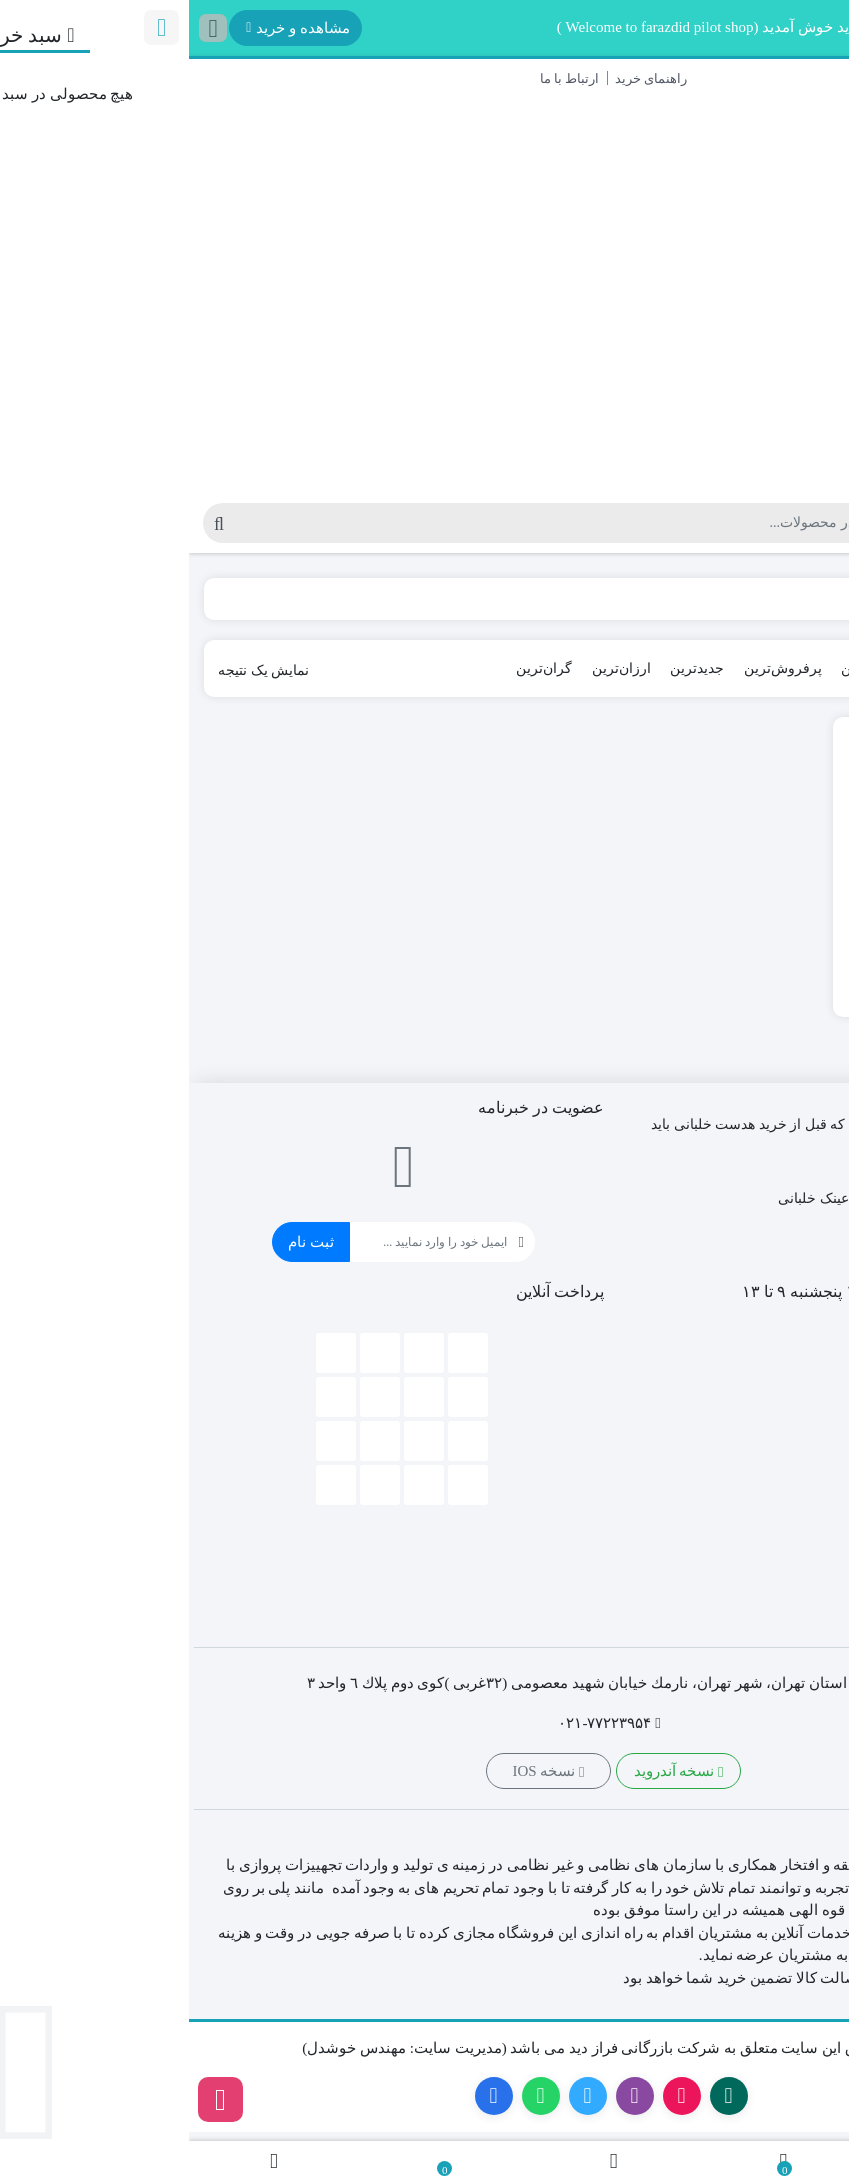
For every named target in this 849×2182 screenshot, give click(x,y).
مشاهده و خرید (109, 28)
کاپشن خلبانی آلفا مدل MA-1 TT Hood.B (739, 934)
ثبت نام (122, 1242)
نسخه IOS (359, 1771)
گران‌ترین (355, 668)
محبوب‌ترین (686, 668)
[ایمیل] (239, 1242)
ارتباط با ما (381, 78)
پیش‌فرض (769, 668)
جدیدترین (508, 668)
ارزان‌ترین (432, 668)
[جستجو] (377, 523)
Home (805, 599)
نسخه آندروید (490, 1771)
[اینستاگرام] (31, 2099)
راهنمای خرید (462, 78)
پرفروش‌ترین (594, 668)
